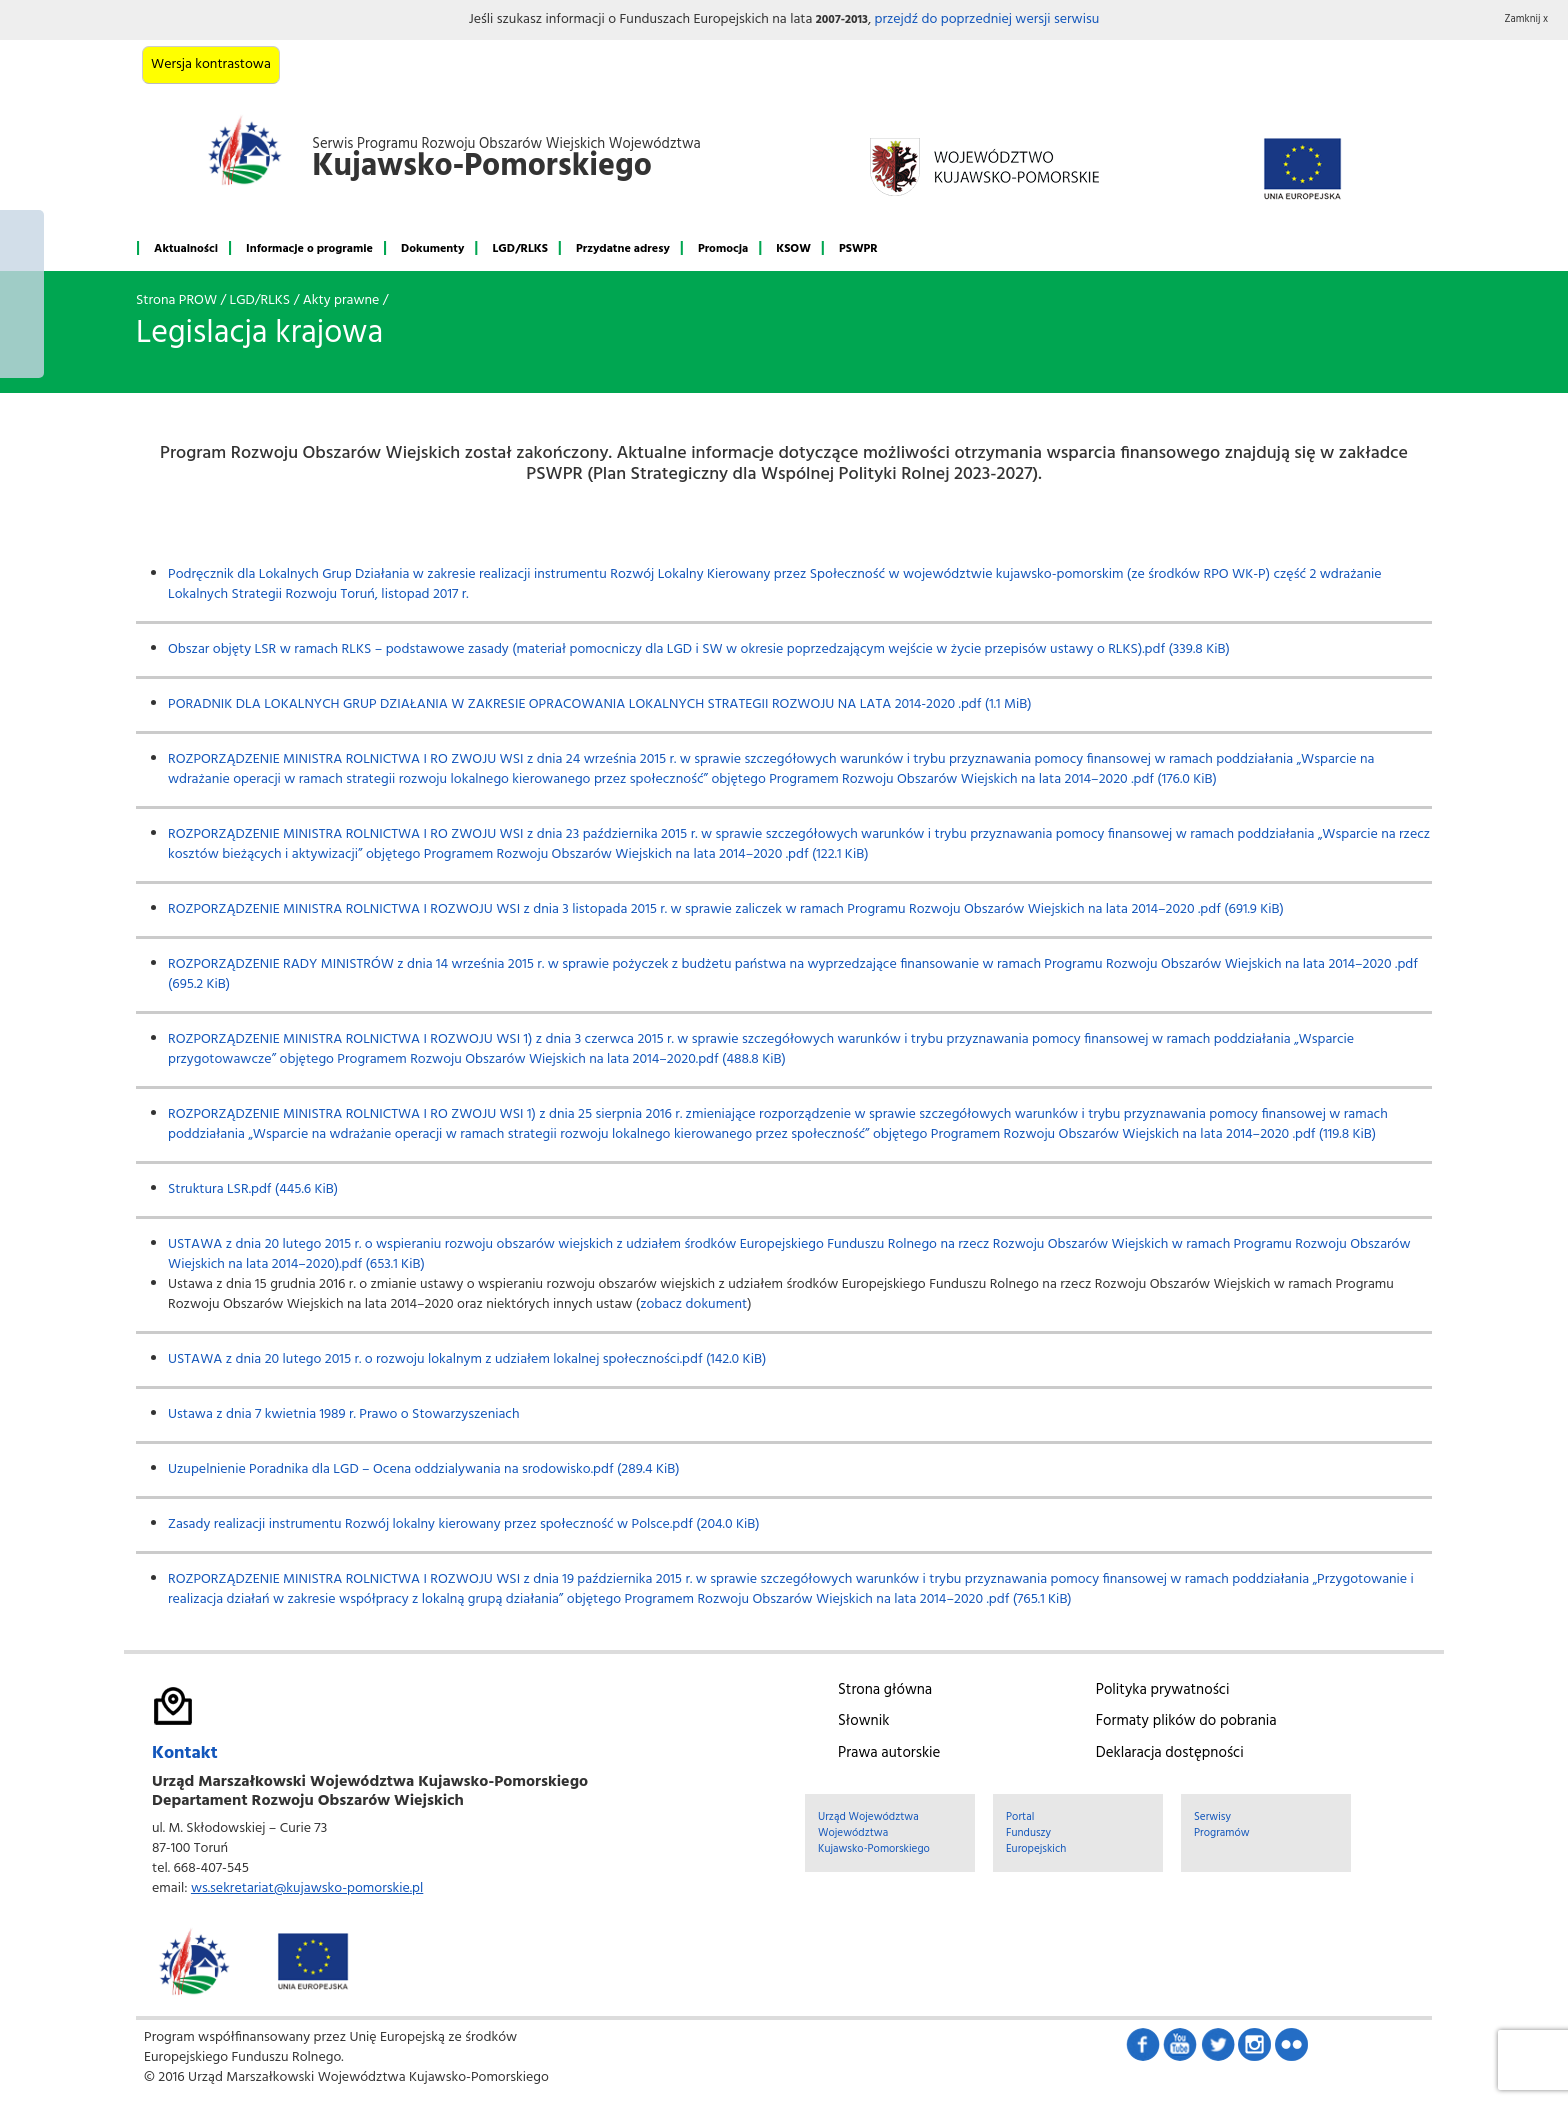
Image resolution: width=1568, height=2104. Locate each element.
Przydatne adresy (623, 249)
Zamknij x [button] (1527, 19)
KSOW (793, 249)
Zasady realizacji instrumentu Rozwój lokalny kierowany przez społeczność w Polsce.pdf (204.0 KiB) (464, 1524)
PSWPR (858, 249)
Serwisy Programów (1222, 1825)
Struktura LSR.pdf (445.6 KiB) (253, 1189)
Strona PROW (176, 300)
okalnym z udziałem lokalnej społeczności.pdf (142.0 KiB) (598, 1359)
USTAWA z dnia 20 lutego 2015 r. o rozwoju (298, 1359)
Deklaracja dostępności (1170, 1753)
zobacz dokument (693, 1304)
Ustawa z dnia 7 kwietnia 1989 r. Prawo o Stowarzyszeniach (344, 1414)
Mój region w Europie (22, 294)
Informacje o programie (309, 249)
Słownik (863, 1721)
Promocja (723, 249)
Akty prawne (341, 300)
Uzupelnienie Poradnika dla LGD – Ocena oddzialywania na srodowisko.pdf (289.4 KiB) (424, 1469)
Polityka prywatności (1163, 1690)
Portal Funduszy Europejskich (1036, 1833)
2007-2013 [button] (842, 20)
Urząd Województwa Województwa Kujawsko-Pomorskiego (874, 1833)
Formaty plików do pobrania (1186, 1721)
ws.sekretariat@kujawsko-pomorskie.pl (307, 1888)
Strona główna (885, 1690)
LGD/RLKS (519, 249)
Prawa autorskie (889, 1753)
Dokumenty (432, 249)
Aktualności (186, 249)
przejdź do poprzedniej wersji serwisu (986, 19)
